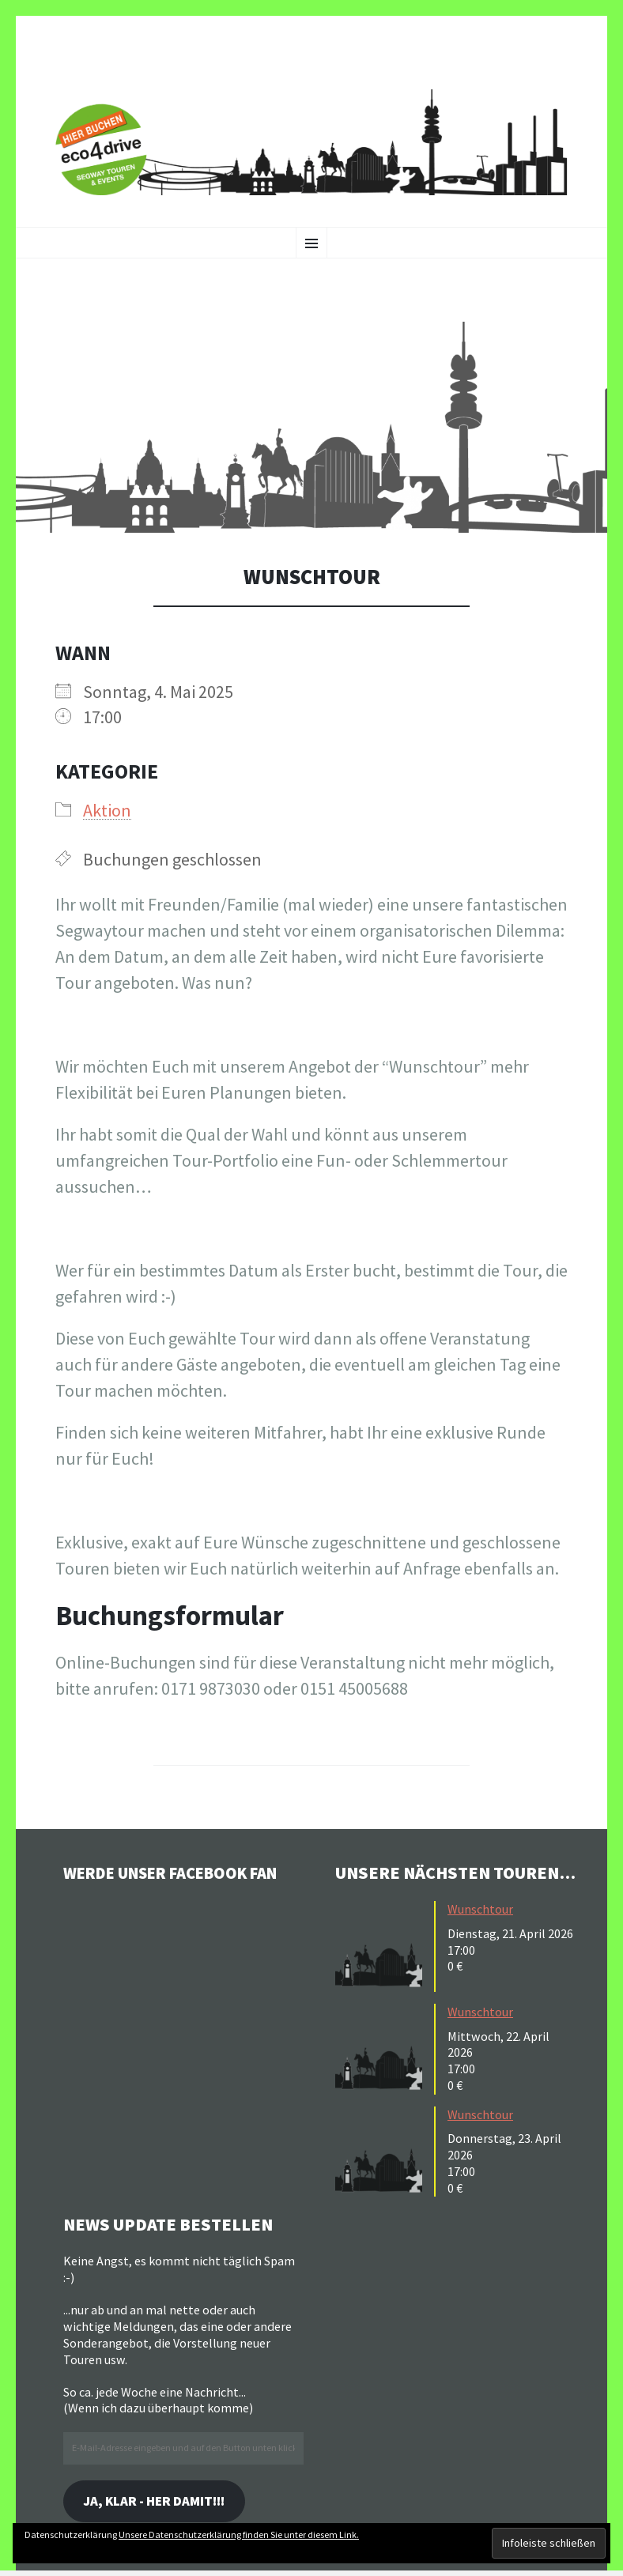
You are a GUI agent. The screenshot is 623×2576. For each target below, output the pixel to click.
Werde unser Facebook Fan (182, 1872)
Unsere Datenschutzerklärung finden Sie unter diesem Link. (239, 2534)
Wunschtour (480, 1909)
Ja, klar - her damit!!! (161, 2502)
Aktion (107, 810)
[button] (311, 427)
